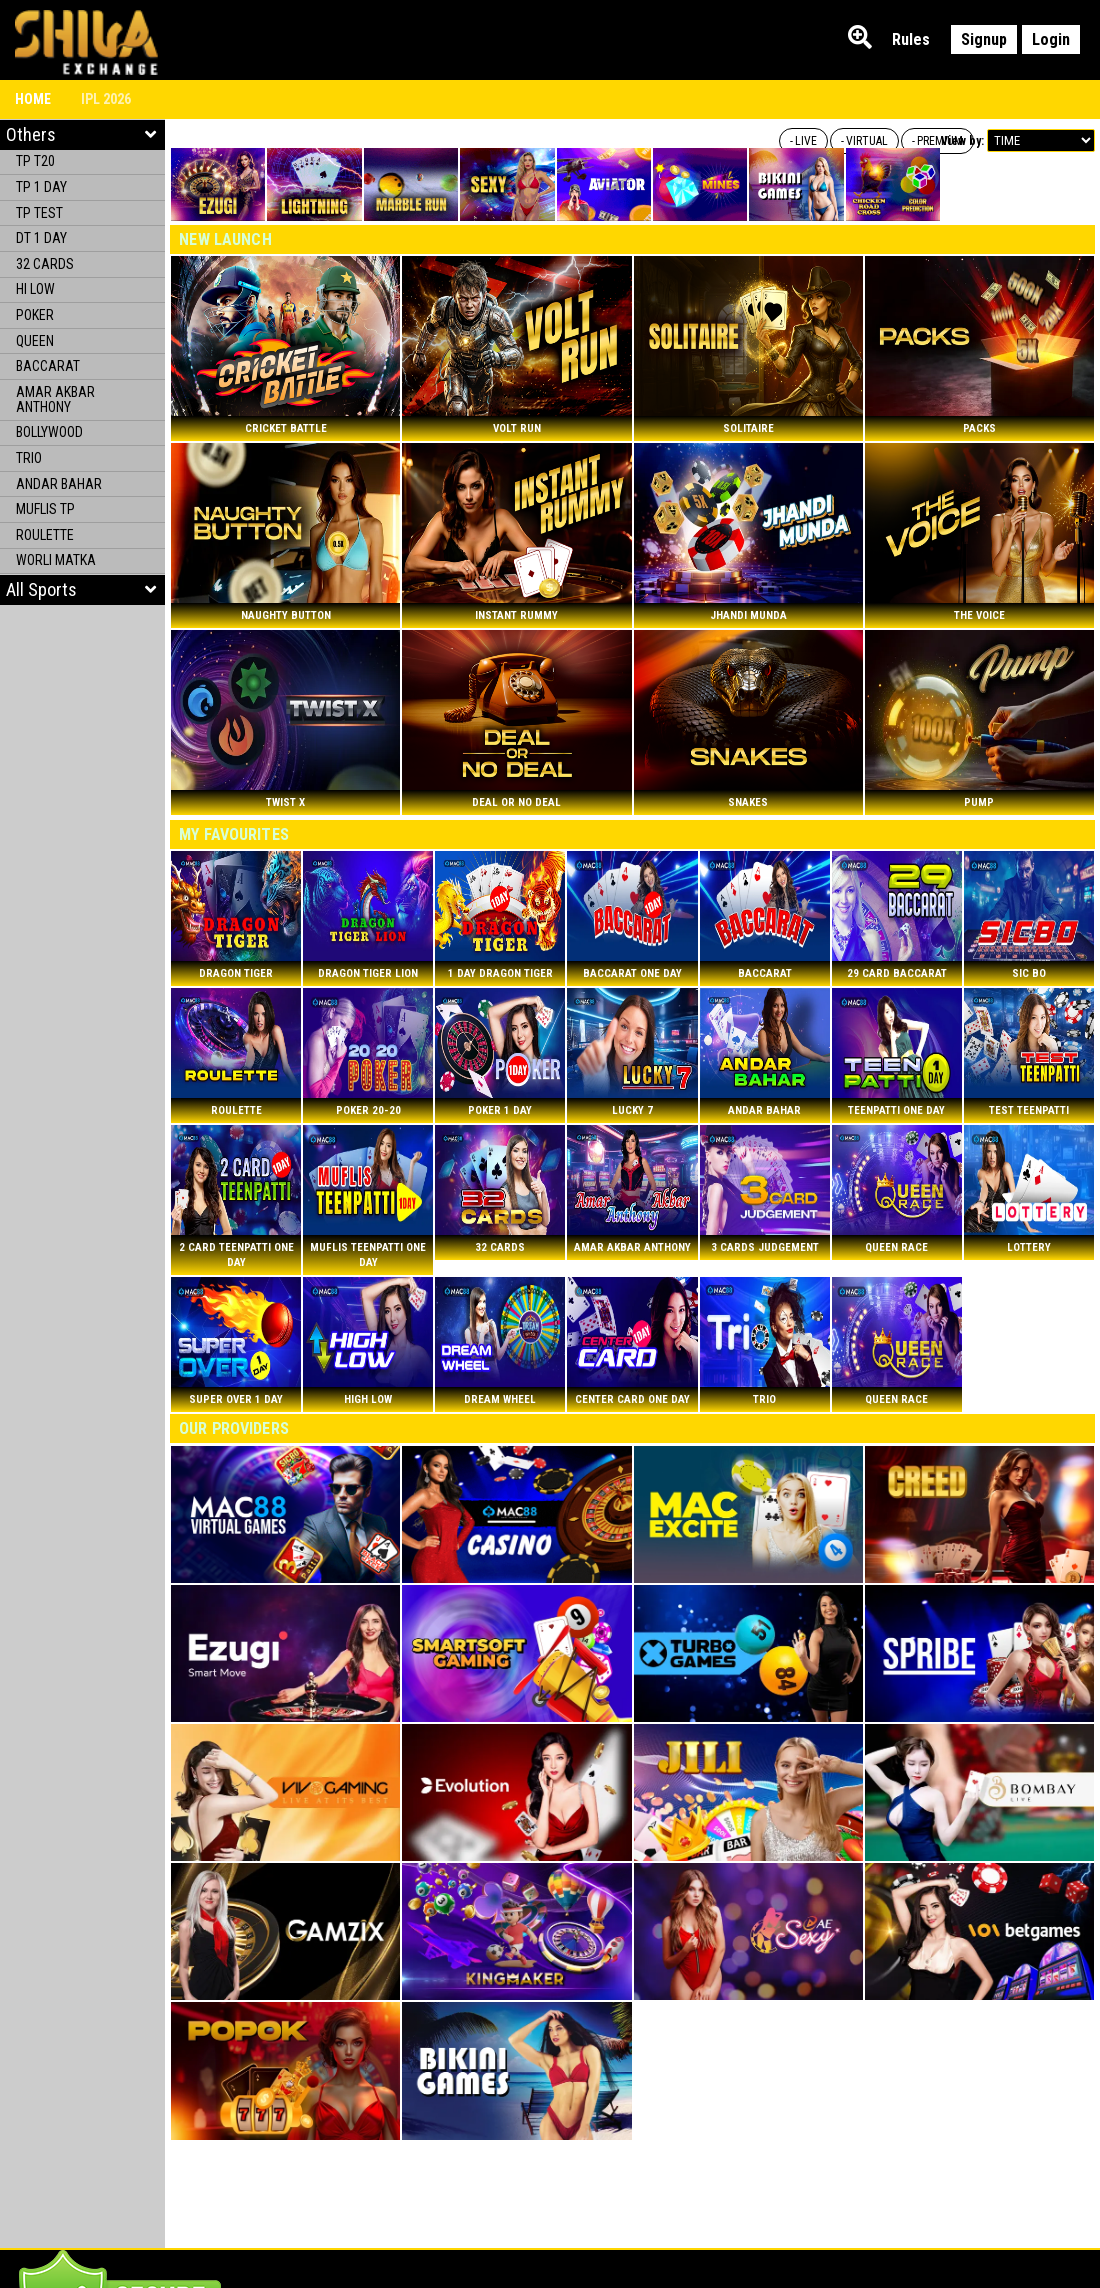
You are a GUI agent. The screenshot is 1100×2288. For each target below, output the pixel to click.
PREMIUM (940, 141)
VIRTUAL (867, 141)
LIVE (806, 141)
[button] (82, 590)
